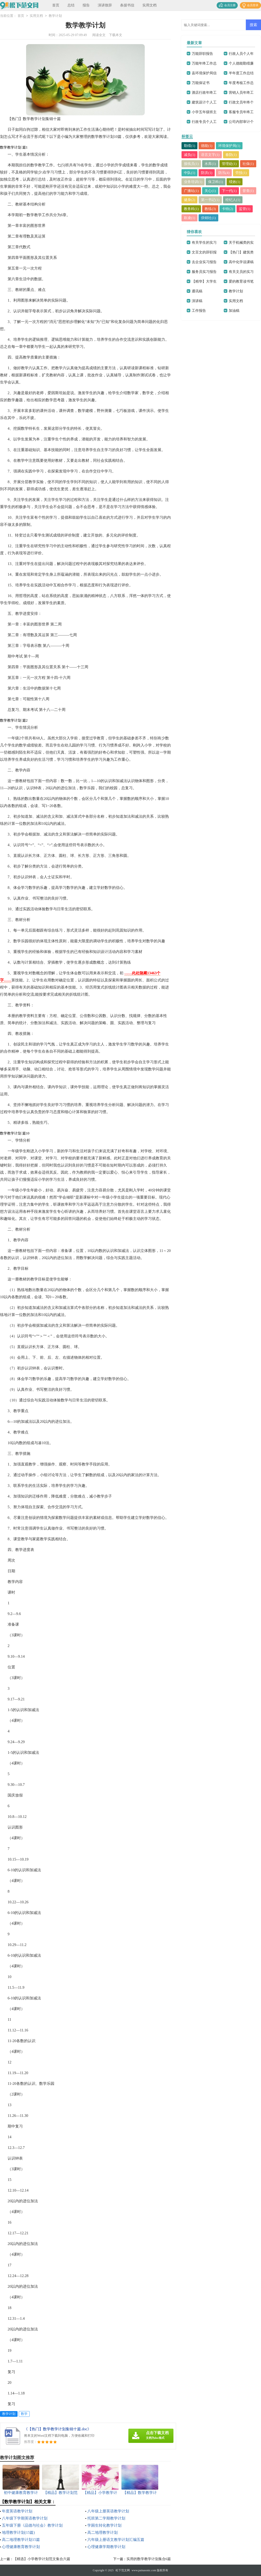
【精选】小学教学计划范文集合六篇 (41, 2559)
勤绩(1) (189, 146)
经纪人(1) (232, 200)
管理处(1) (229, 164)
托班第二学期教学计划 (106, 2518)
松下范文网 (123, 2570)
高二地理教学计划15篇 (21, 2540)
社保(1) (248, 164)
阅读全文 (99, 35)
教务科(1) (191, 209)
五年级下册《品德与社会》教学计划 (32, 2525)
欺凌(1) (189, 218)
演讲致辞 (105, 5)
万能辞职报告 (202, 54)
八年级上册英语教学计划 (108, 2511)
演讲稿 (197, 301)
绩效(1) (234, 182)
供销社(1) (208, 218)
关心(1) (210, 191)
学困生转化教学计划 (104, 2525)
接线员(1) (191, 164)
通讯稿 (197, 291)
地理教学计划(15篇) (18, 2532)
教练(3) (210, 209)
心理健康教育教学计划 (21, 2547)
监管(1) (245, 209)
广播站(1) (191, 191)
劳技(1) (241, 173)
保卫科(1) (215, 182)
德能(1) (207, 146)
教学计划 (55, 16)
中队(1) (189, 173)
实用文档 (149, 5)
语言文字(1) (210, 155)
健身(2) (189, 200)
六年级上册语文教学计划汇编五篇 (115, 2540)
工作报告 (199, 311)
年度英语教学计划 (17, 2511)
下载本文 (115, 35)
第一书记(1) (210, 200)
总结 (71, 5)
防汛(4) (224, 173)
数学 (24, 2414)
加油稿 (234, 311)
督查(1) (248, 191)
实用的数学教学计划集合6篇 (148, 2559)
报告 (86, 5)
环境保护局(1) (229, 146)
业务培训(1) (193, 182)
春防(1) (231, 155)
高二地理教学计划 (102, 2532)
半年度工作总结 (241, 73)
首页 (55, 5)
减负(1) (189, 155)
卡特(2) (227, 209)
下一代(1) (229, 191)
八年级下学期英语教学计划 (24, 2518)
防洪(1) (207, 173)
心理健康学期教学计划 (106, 2547)
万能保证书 (201, 83)
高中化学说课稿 (241, 262)
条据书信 (127, 5)
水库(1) (210, 164)
